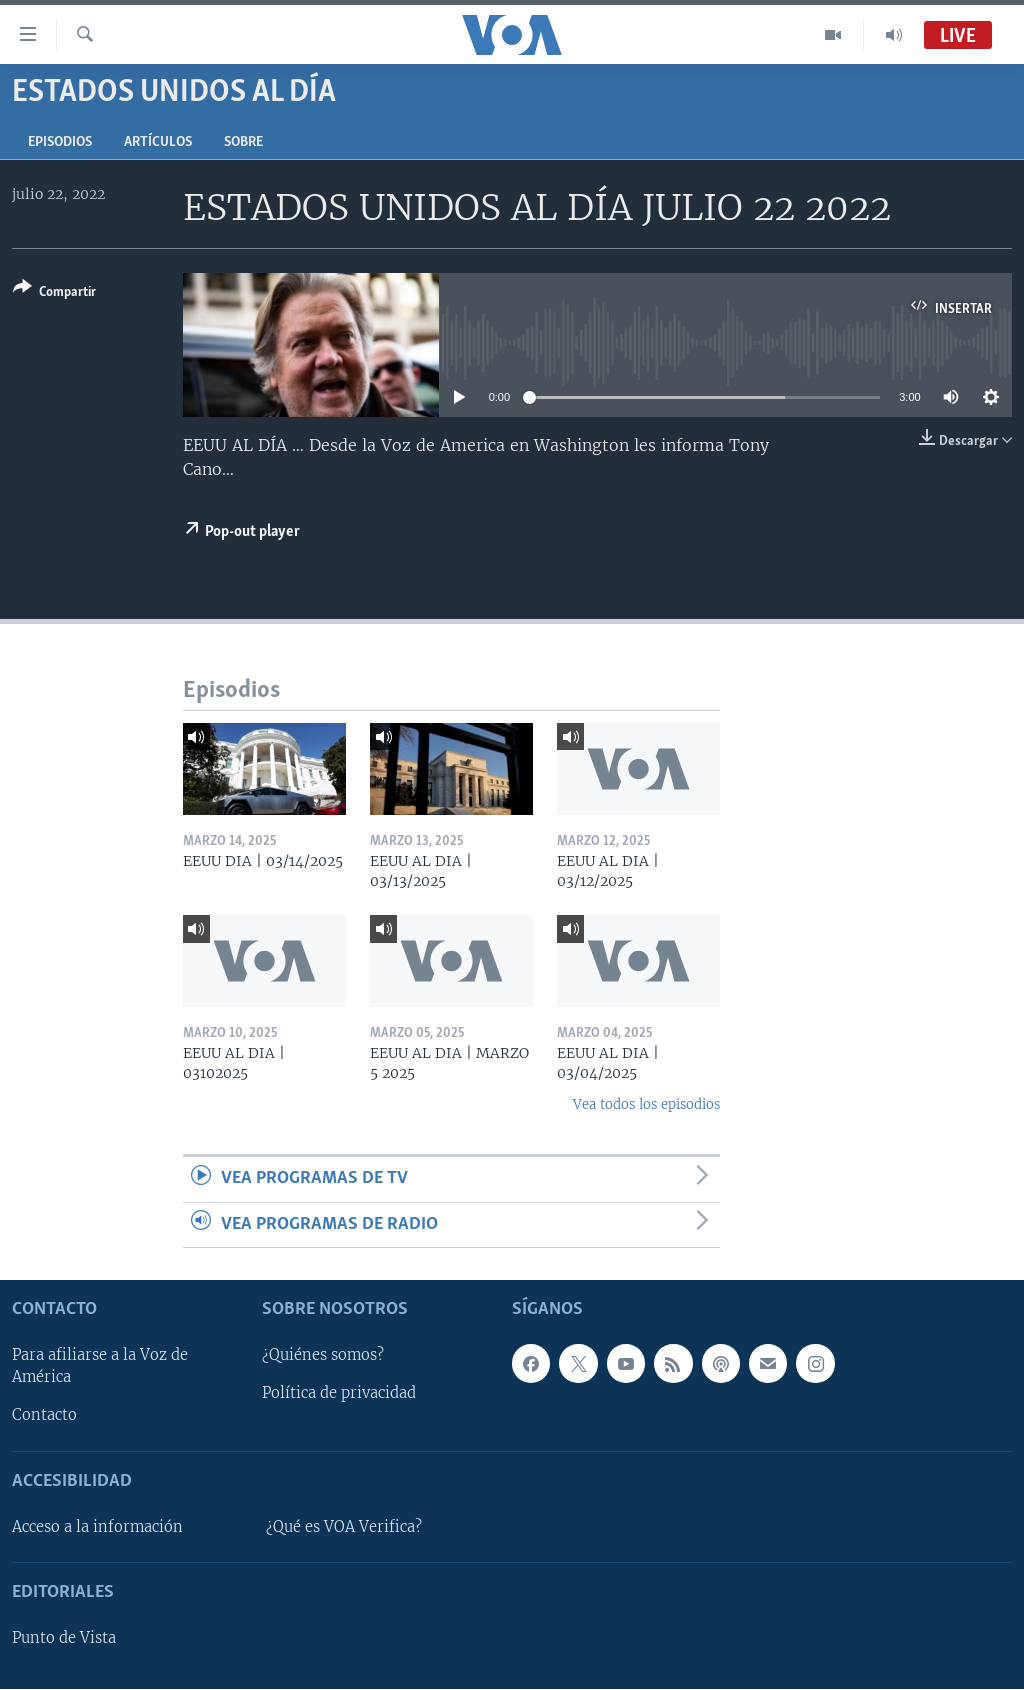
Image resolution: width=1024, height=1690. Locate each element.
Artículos (158, 142)
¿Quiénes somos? (323, 1356)
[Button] (54, 293)
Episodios (60, 142)
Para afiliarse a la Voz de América (100, 1367)
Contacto (44, 1416)
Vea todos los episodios (646, 1104)
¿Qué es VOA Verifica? (344, 1527)
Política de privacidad (339, 1394)
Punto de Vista (64, 1638)
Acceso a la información (97, 1527)
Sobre (243, 142)
